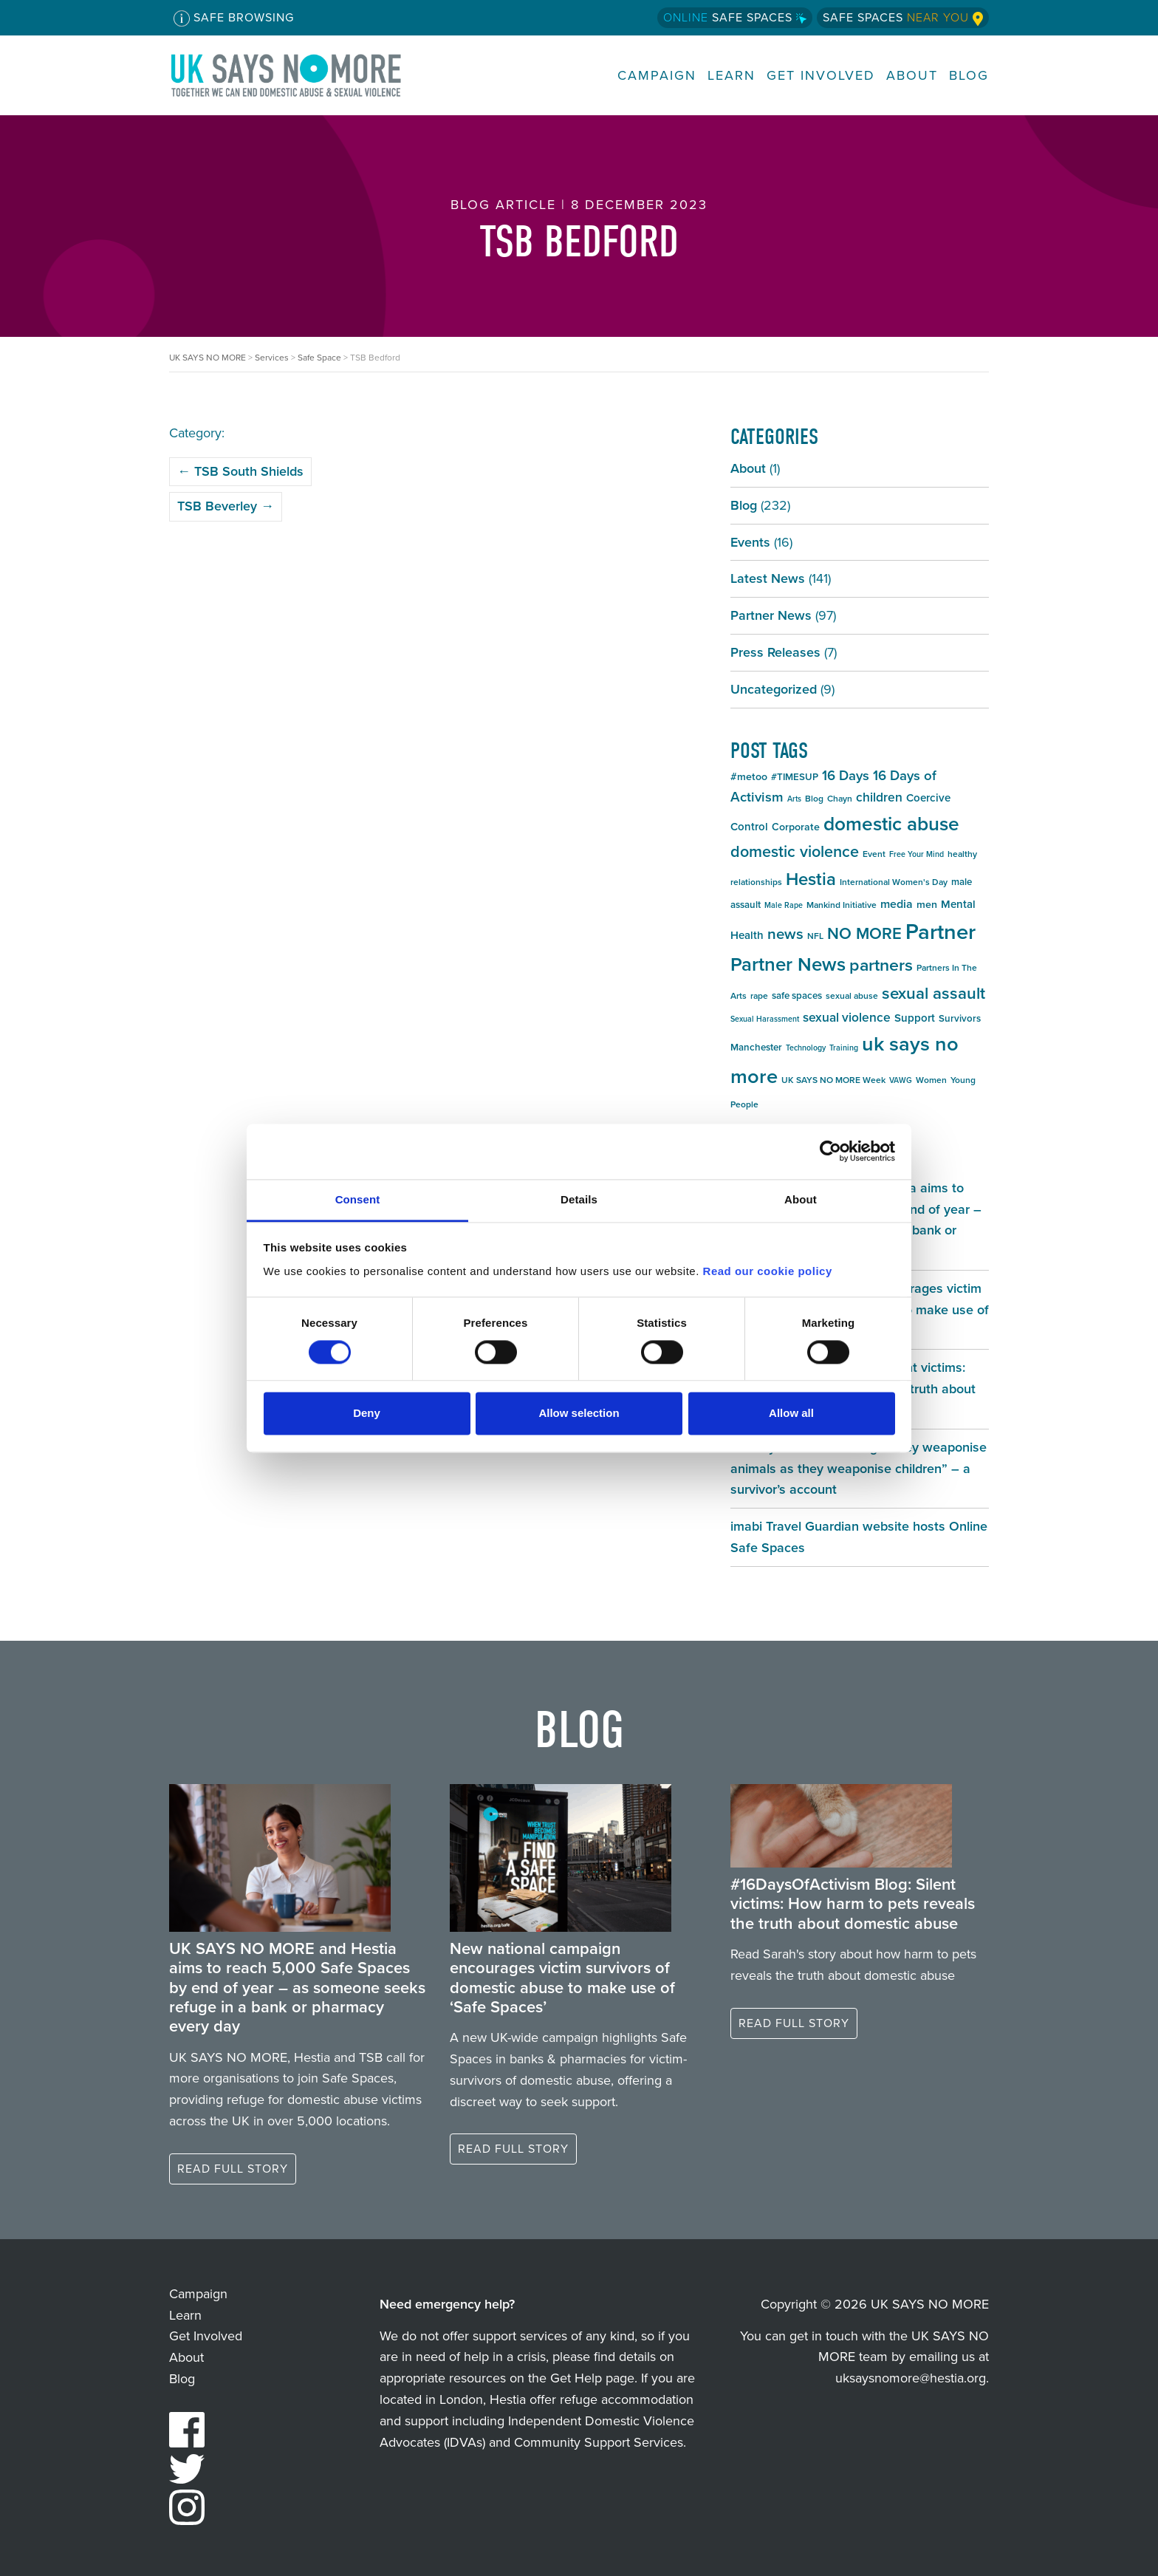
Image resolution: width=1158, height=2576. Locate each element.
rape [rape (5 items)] (759, 995)
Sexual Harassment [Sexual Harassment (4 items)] (764, 1019)
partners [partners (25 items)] (881, 964)
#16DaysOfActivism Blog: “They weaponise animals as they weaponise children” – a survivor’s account (858, 1469)
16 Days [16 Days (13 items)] (845, 775)
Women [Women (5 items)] (931, 1080)
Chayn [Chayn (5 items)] (839, 798)
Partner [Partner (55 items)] (940, 931)
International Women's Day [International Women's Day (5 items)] (894, 882)
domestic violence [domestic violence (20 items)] (794, 852)
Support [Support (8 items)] (914, 1018)
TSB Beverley (225, 506)
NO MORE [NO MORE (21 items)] (864, 933)
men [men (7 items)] (927, 904)
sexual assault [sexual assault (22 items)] (933, 993)
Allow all (791, 1413)
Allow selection (578, 1413)
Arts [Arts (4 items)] (794, 798)
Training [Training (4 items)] (843, 1047)
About (912, 75)
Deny (366, 1413)
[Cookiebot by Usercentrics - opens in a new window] (830, 1151)
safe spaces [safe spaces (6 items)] (797, 995)
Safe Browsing (234, 18)
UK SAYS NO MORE (300, 75)
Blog (969, 75)
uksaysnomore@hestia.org (910, 2378)
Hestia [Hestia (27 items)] (811, 879)
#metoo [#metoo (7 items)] (748, 777)
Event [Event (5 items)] (874, 854)
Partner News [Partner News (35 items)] (788, 964)
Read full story (232, 2168)
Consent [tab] (357, 1199)
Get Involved (821, 75)
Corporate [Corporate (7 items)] (796, 827)
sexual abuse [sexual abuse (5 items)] (852, 995)
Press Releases (775, 652)
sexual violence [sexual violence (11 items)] (847, 1017)
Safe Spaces (734, 17)
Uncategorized (773, 689)
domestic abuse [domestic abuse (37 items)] (891, 824)
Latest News (767, 578)
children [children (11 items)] (879, 797)
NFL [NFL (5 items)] (815, 936)
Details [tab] (579, 1199)
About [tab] (800, 1199)
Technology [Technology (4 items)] (806, 1047)
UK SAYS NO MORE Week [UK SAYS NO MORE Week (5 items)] (833, 1080)
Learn (732, 75)
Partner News (771, 615)
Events (750, 542)
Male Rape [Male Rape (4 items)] (783, 905)
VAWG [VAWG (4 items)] (900, 1080)
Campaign (656, 75)
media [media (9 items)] (896, 903)
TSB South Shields (240, 471)
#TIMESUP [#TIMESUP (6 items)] (794, 777)
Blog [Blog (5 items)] (814, 798)
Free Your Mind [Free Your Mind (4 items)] (916, 854)
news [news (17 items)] (785, 934)
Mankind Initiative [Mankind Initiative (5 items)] (841, 905)
